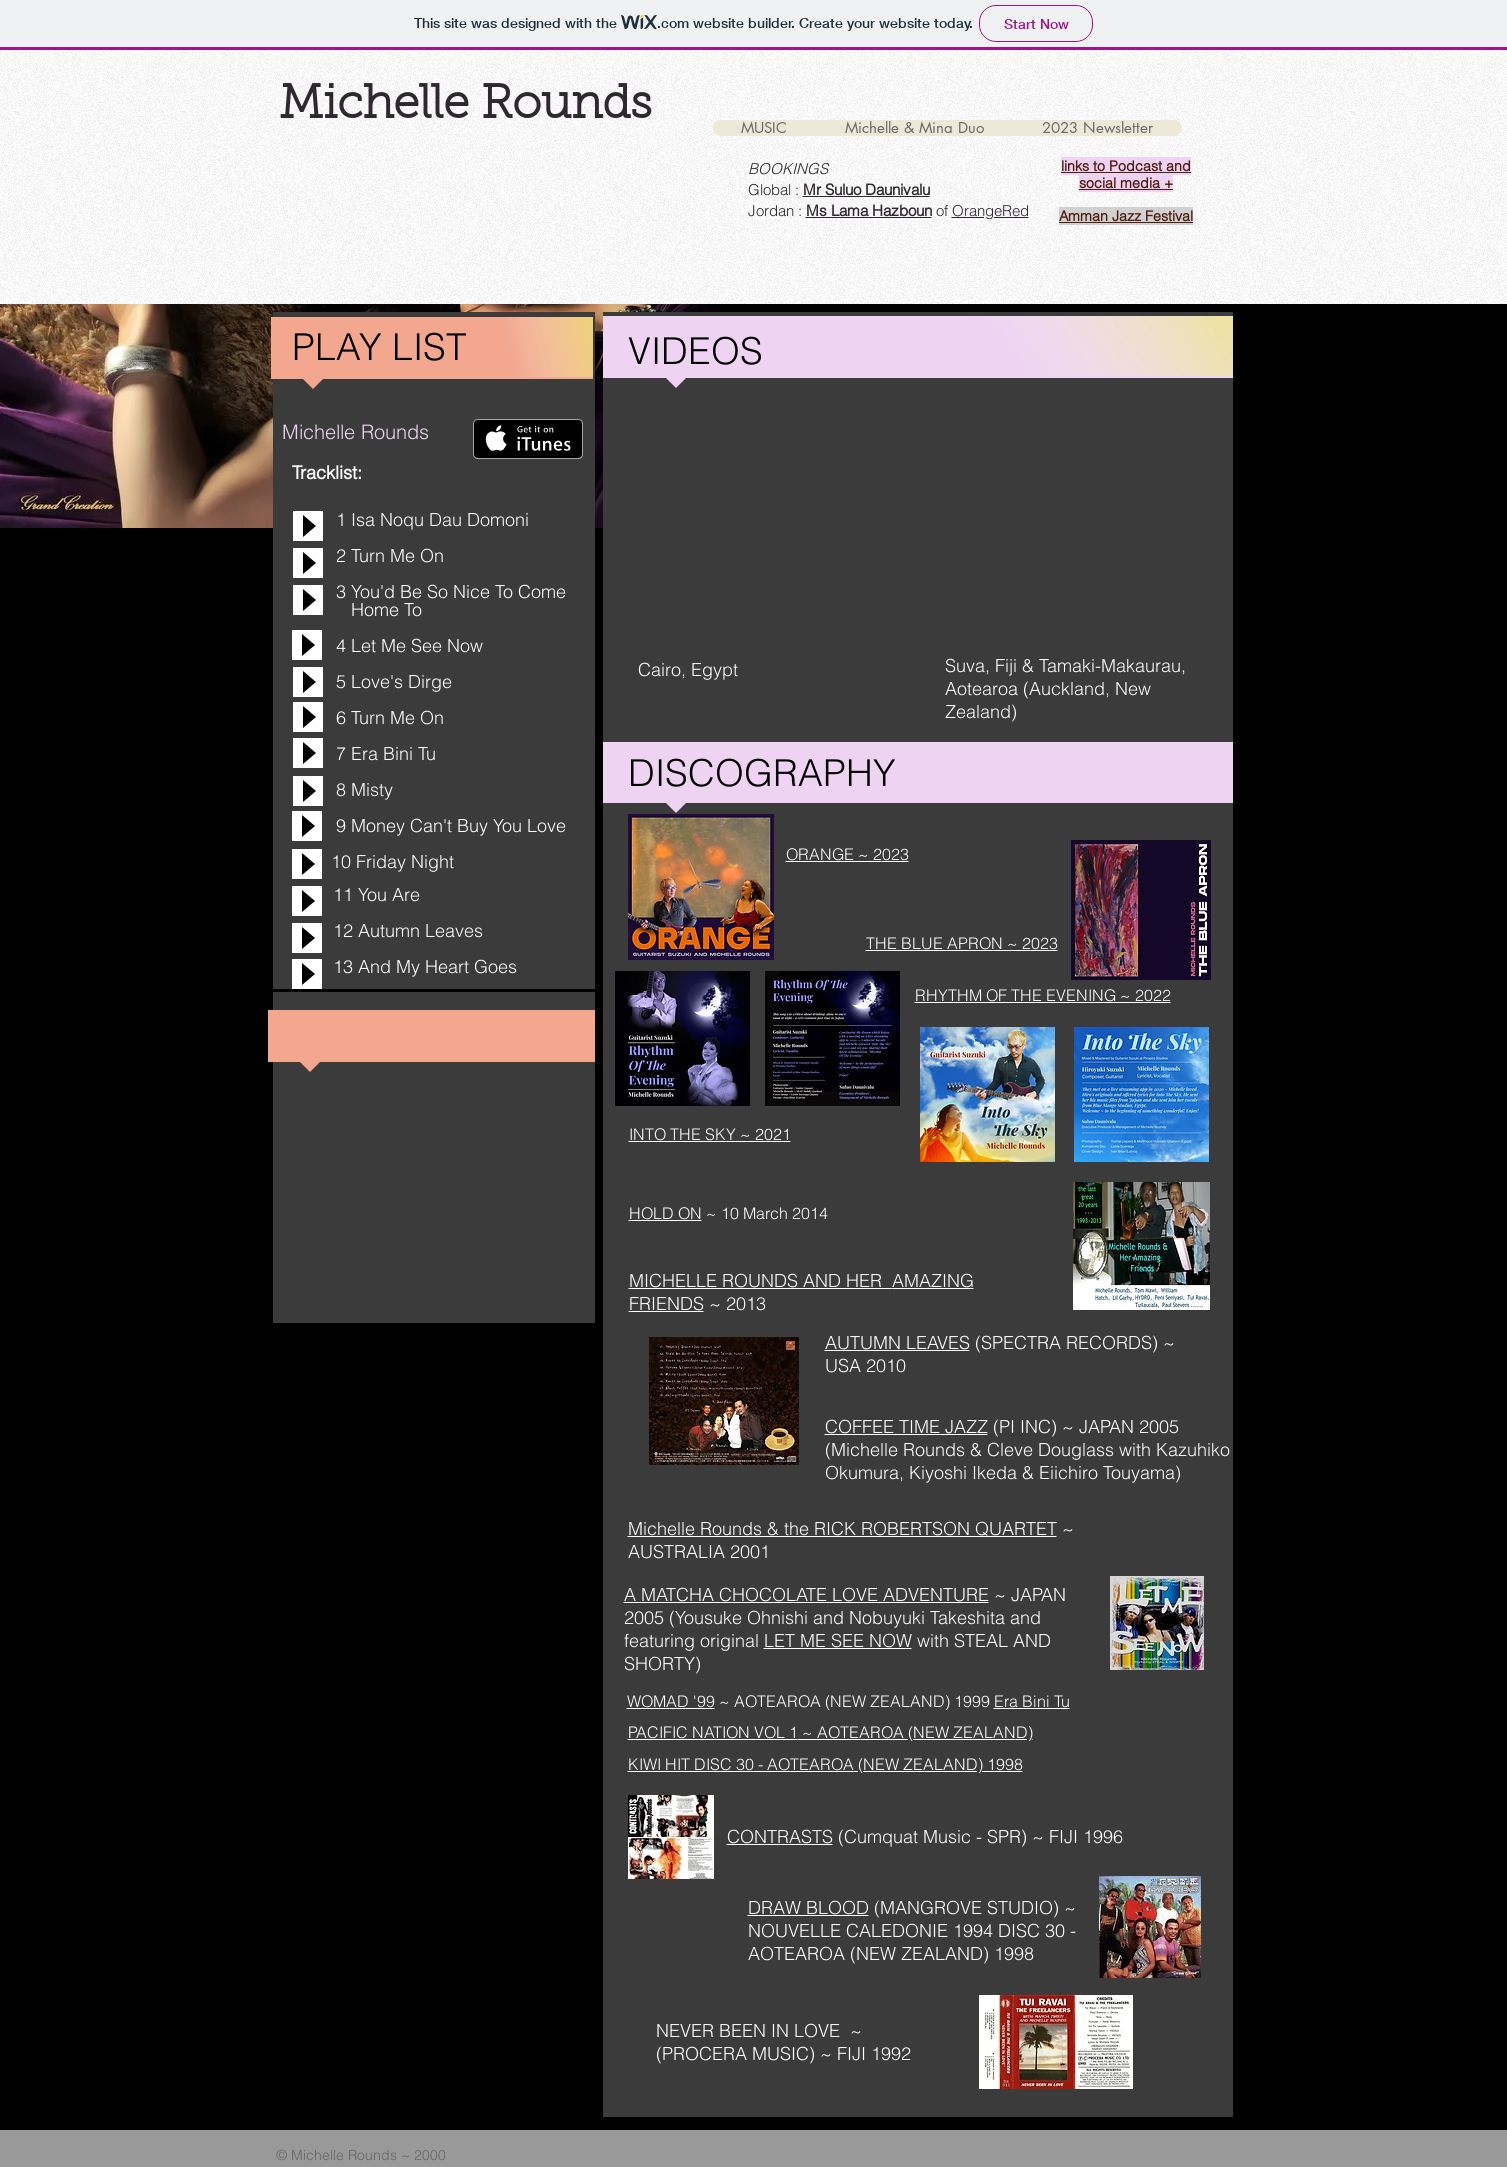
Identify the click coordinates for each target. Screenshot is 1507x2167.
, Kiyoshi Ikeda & (969, 1472)
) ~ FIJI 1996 (1072, 1836)
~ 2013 (735, 1303)
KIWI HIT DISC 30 (691, 1764)
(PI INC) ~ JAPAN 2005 (1083, 1426)
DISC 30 (1029, 1930)
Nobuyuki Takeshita (927, 1617)
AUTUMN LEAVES (897, 1342)
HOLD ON (665, 1213)
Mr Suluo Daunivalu (866, 189)
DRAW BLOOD (808, 1907)
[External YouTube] (757, 524)
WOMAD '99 (671, 1701)
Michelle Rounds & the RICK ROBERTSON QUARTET (842, 1528)
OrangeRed (990, 210)
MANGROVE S (939, 1907)
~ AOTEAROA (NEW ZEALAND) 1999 (854, 1701)
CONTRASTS (780, 1836)
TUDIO (1025, 1907)
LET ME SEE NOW (838, 1640)
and (831, 1617)
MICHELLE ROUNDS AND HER (760, 1280)
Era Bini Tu (1032, 1701)
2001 (750, 1551)
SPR (1004, 1836)
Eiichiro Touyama (1107, 1472)
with (933, 1640)
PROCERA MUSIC (735, 2053)
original (732, 1640)
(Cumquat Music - (912, 1836)
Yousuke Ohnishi (744, 1617)
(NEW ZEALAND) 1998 (938, 1764)
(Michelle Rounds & (906, 1449)
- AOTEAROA (804, 1764)
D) (1024, 1732)
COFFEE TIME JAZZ (906, 1426)
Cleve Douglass (1050, 1449)
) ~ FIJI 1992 (860, 2053)
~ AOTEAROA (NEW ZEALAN (907, 1732)
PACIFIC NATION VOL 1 (713, 1732)
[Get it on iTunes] (528, 439)
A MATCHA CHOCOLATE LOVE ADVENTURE (806, 1594)
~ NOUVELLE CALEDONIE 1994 (912, 1919)
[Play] (308, 526)
